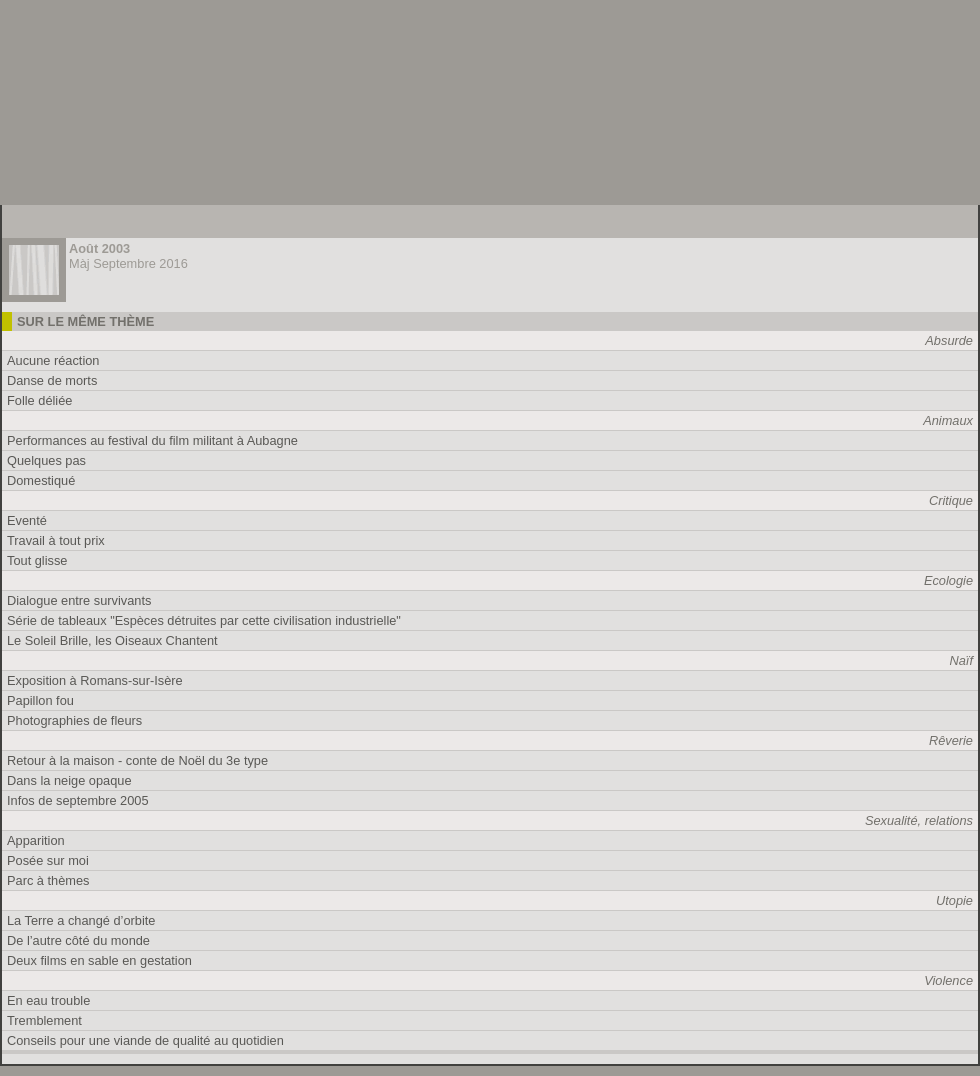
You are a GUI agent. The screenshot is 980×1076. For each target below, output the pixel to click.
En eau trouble (48, 1000)
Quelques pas (46, 460)
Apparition (36, 840)
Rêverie (951, 740)
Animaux (948, 420)
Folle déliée (39, 400)
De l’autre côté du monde (78, 940)
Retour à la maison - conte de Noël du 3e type (137, 760)
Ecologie (948, 580)
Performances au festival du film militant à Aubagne (152, 440)
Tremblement (44, 1020)
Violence (948, 980)
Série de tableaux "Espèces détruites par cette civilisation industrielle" (204, 620)
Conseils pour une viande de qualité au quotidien (145, 1040)
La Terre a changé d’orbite (81, 920)
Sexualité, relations (919, 820)
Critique (951, 500)
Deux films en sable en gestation (99, 960)
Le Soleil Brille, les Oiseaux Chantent (112, 640)
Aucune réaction (53, 360)
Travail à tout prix (56, 540)
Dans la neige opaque (69, 780)
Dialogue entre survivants (79, 600)
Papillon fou (40, 700)
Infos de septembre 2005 (78, 800)
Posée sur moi (48, 860)
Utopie (954, 900)
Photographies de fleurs (74, 720)
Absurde (949, 340)
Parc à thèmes (48, 880)
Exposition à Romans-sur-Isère (95, 680)
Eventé (27, 520)
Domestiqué (41, 480)
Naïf (961, 660)
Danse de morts (52, 380)
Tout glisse (37, 560)
